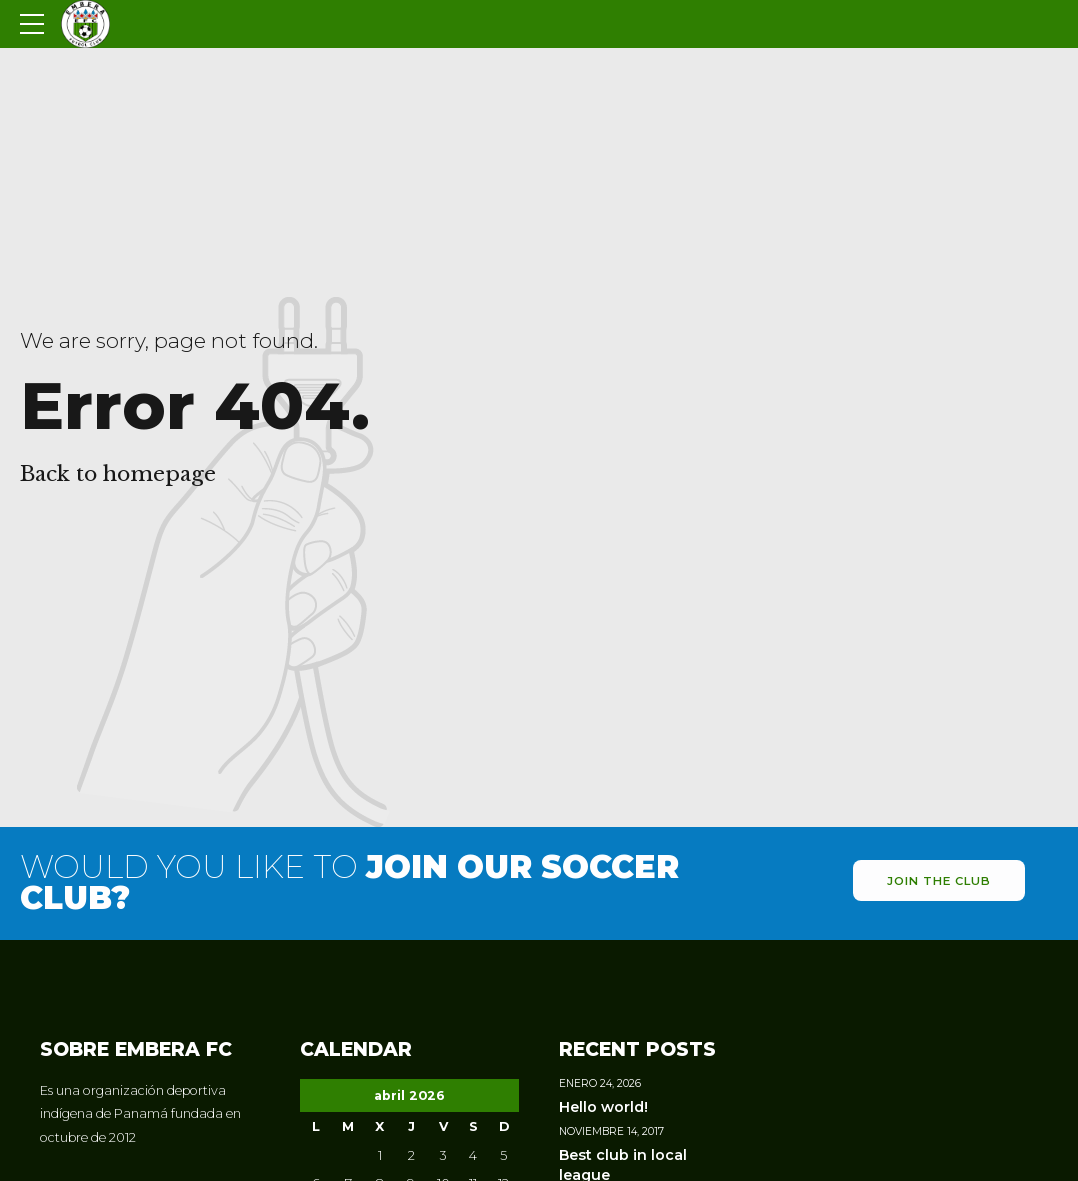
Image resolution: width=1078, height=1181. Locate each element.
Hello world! (603, 1107)
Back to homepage (118, 474)
